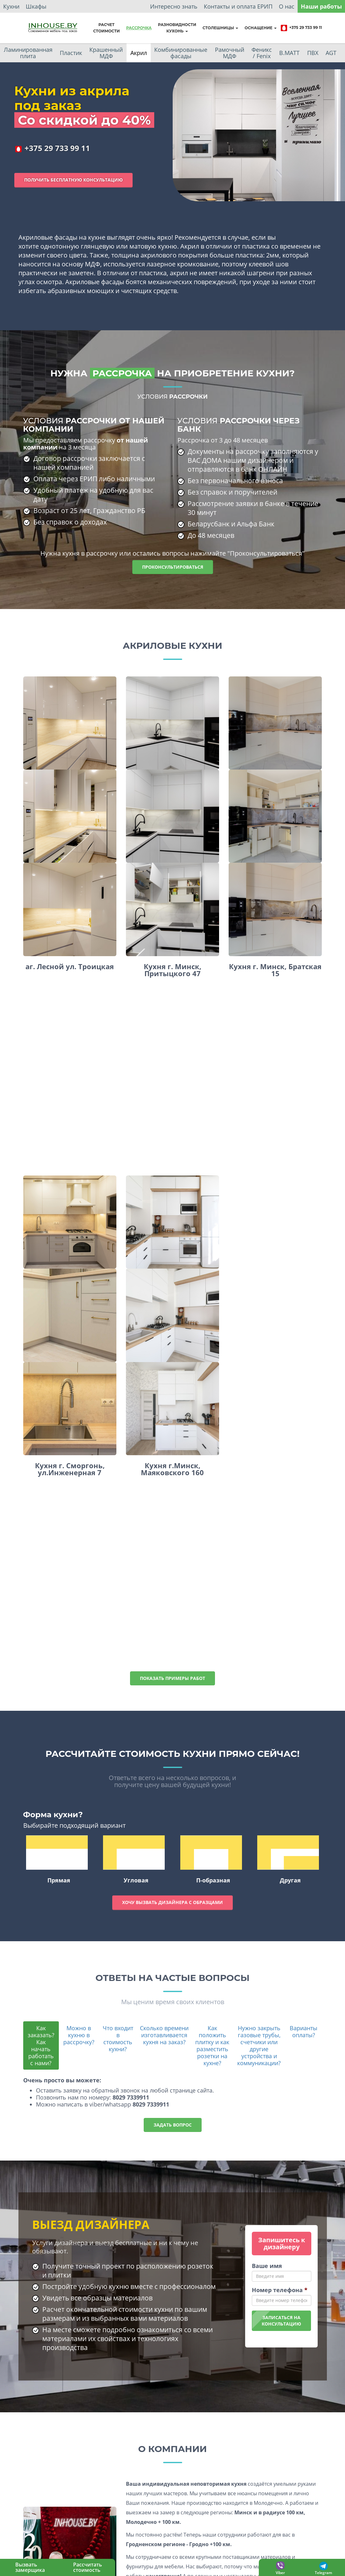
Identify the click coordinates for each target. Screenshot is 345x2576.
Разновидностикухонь (177, 27)
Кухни (11, 6)
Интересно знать (173, 6)
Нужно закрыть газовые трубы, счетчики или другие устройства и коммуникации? (259, 2045)
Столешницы (220, 27)
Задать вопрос (173, 2125)
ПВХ (312, 53)
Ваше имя (267, 2265)
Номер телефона (279, 2289)
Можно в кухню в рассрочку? (78, 2035)
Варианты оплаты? (303, 2031)
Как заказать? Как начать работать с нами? (41, 2045)
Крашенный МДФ (106, 53)
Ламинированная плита (28, 53)
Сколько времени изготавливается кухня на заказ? (164, 2035)
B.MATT (289, 53)
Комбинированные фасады (180, 53)
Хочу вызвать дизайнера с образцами (172, 1902)
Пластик (71, 53)
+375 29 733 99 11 (301, 28)
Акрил (138, 53)
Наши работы (321, 6)
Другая (288, 1859)
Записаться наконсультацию (281, 2320)
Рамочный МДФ (229, 53)
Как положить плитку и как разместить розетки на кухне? (212, 2045)
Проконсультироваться (172, 567)
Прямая (57, 1859)
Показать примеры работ (172, 1678)
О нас (286, 6)
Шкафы (36, 6)
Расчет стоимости (106, 27)
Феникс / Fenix (262, 53)
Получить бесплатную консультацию (73, 180)
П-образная (211, 1859)
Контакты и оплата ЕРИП (238, 6)
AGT (331, 53)
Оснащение (261, 27)
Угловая (134, 1859)
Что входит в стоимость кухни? (118, 2038)
